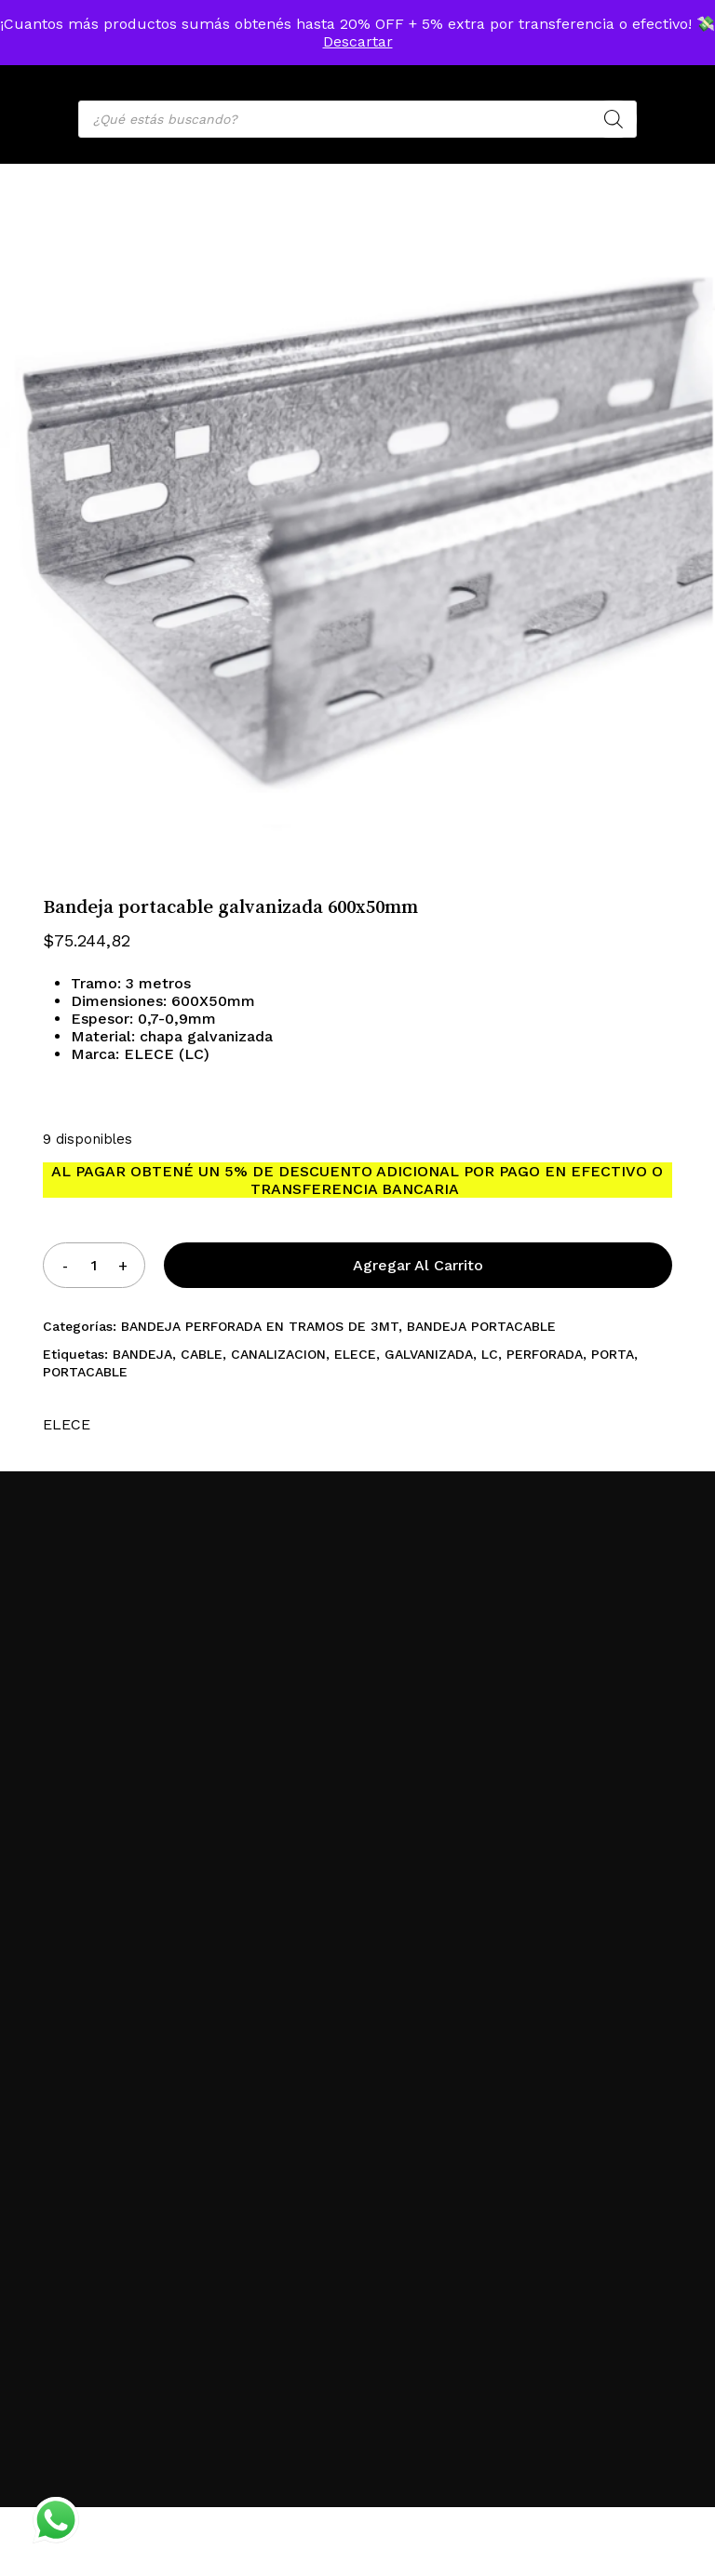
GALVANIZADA (428, 1354)
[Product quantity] (94, 1265)
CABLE (202, 1354)
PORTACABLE (85, 1371)
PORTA (612, 1354)
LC (489, 1354)
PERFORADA (544, 1354)
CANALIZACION (278, 1354)
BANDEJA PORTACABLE (481, 1326)
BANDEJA (142, 1354)
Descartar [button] (358, 41)
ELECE (355, 1354)
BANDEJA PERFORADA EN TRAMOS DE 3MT (259, 1326)
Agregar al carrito (418, 1265)
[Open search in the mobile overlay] (357, 119)
